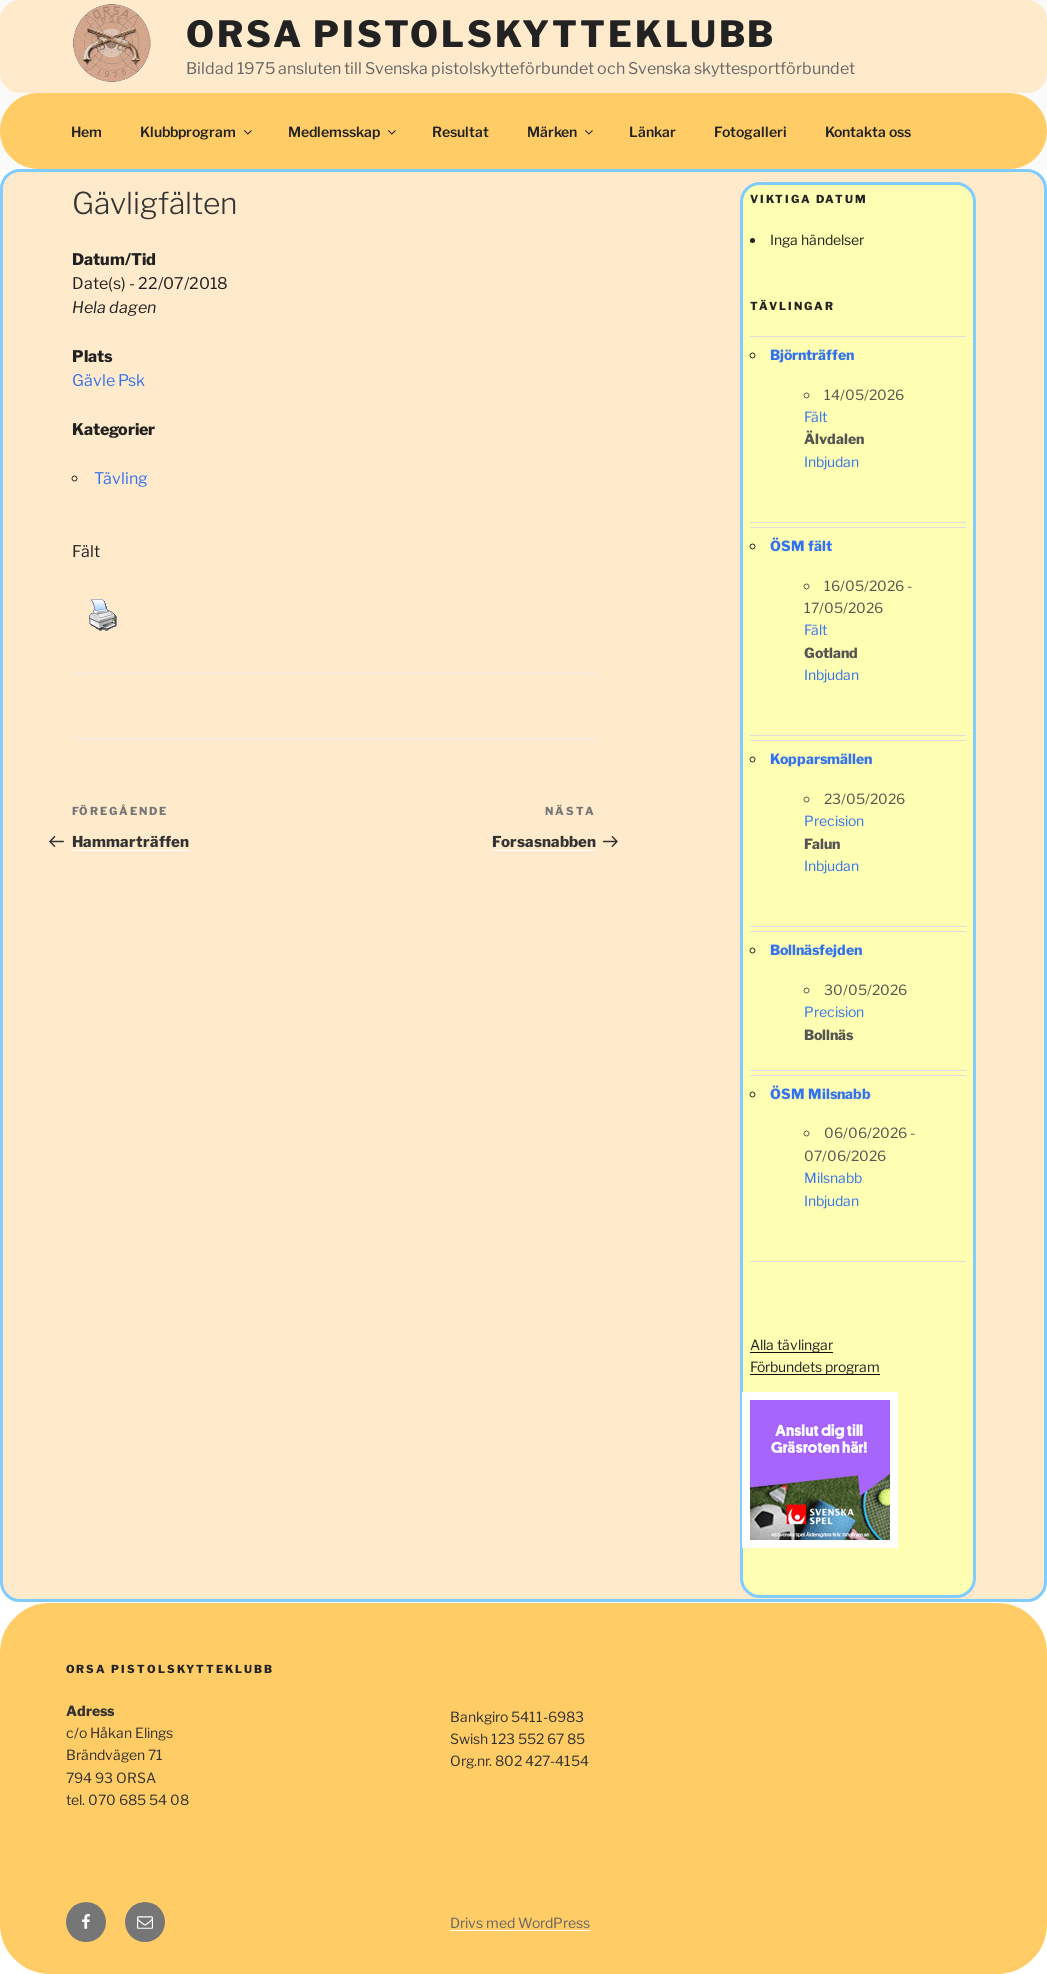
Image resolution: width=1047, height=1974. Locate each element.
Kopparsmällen (821, 758)
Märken (561, 131)
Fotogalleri (750, 131)
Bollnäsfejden (816, 949)
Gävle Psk (108, 380)
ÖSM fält (801, 545)
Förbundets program (815, 1366)
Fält (815, 416)
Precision (834, 820)
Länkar (652, 131)
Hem (86, 131)
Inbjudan (831, 461)
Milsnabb (833, 1177)
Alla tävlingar (791, 1344)
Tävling (121, 478)
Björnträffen (812, 354)
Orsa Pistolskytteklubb (481, 34)
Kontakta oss (868, 131)
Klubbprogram (197, 131)
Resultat (460, 131)
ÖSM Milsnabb (820, 1093)
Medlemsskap (343, 131)
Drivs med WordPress (520, 1922)
